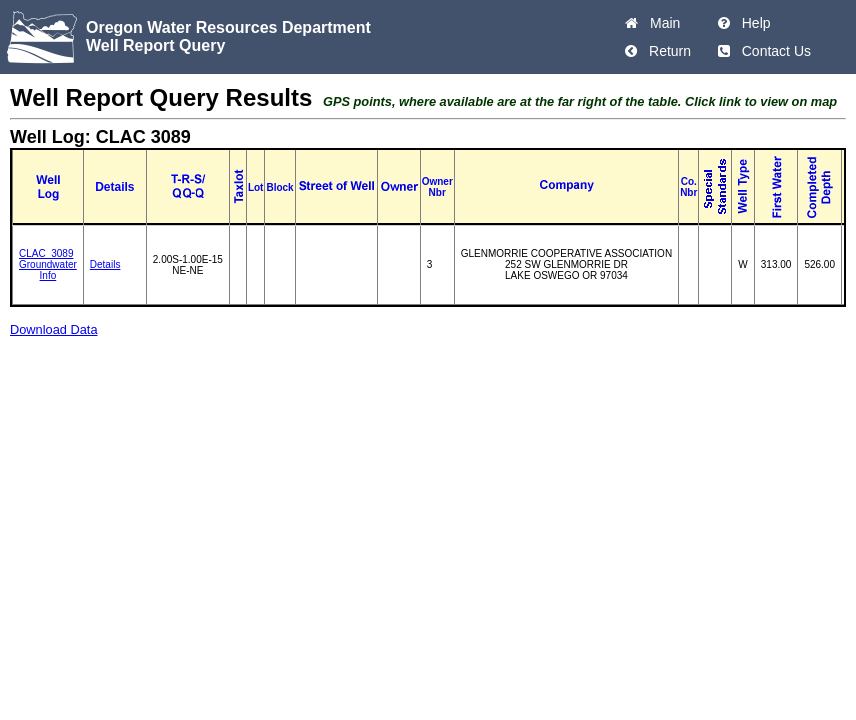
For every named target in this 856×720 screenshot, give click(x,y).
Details (105, 264)
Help (752, 23)
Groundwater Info (48, 270)
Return (666, 51)
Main (661, 23)
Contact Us (772, 51)
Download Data (54, 329)
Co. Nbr (688, 187)
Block (279, 187)
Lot (256, 187)
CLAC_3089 (46, 253)
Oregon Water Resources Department (228, 27)
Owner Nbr (437, 187)
